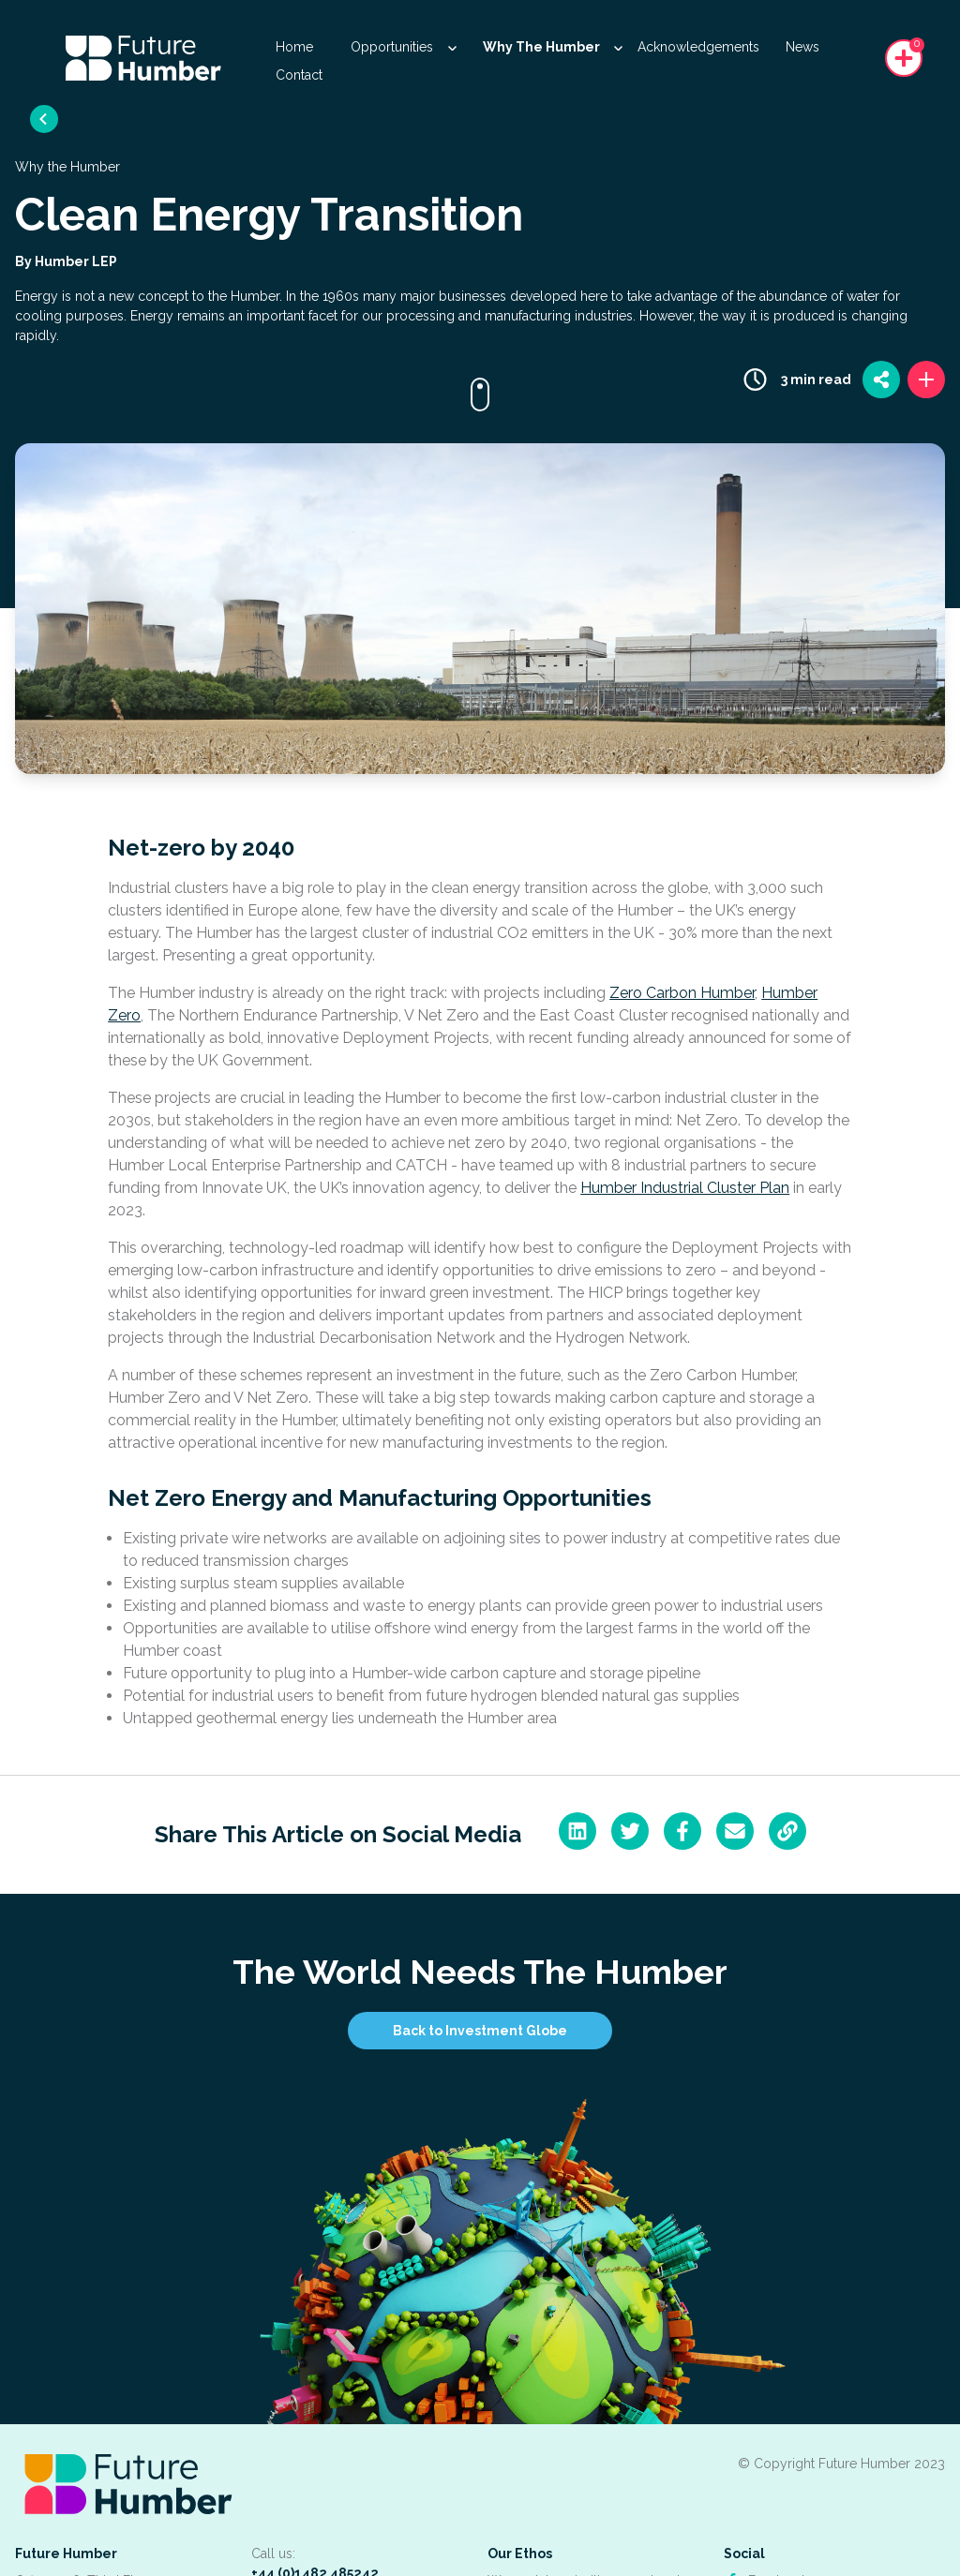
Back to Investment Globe (480, 2030)
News (802, 46)
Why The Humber (552, 46)
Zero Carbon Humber (682, 993)
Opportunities (404, 46)
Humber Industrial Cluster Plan (684, 1188)
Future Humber (66, 2553)
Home (294, 46)
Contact (299, 74)
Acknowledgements (698, 46)
